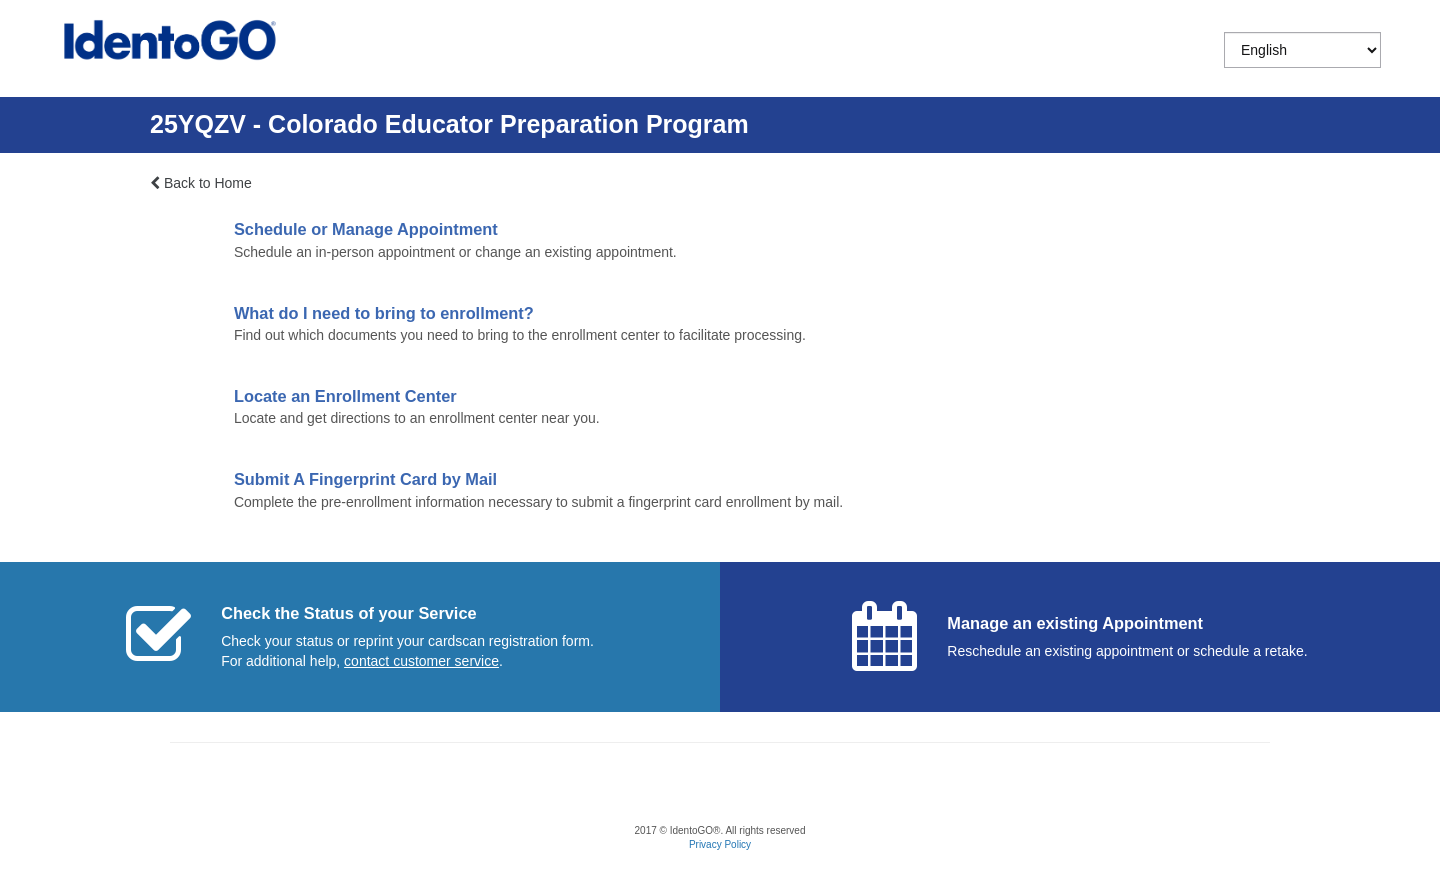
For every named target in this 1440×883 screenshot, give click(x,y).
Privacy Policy (720, 844)
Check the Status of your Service (348, 613)
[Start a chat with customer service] (421, 661)
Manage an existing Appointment (1075, 623)
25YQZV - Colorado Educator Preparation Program (449, 124)
